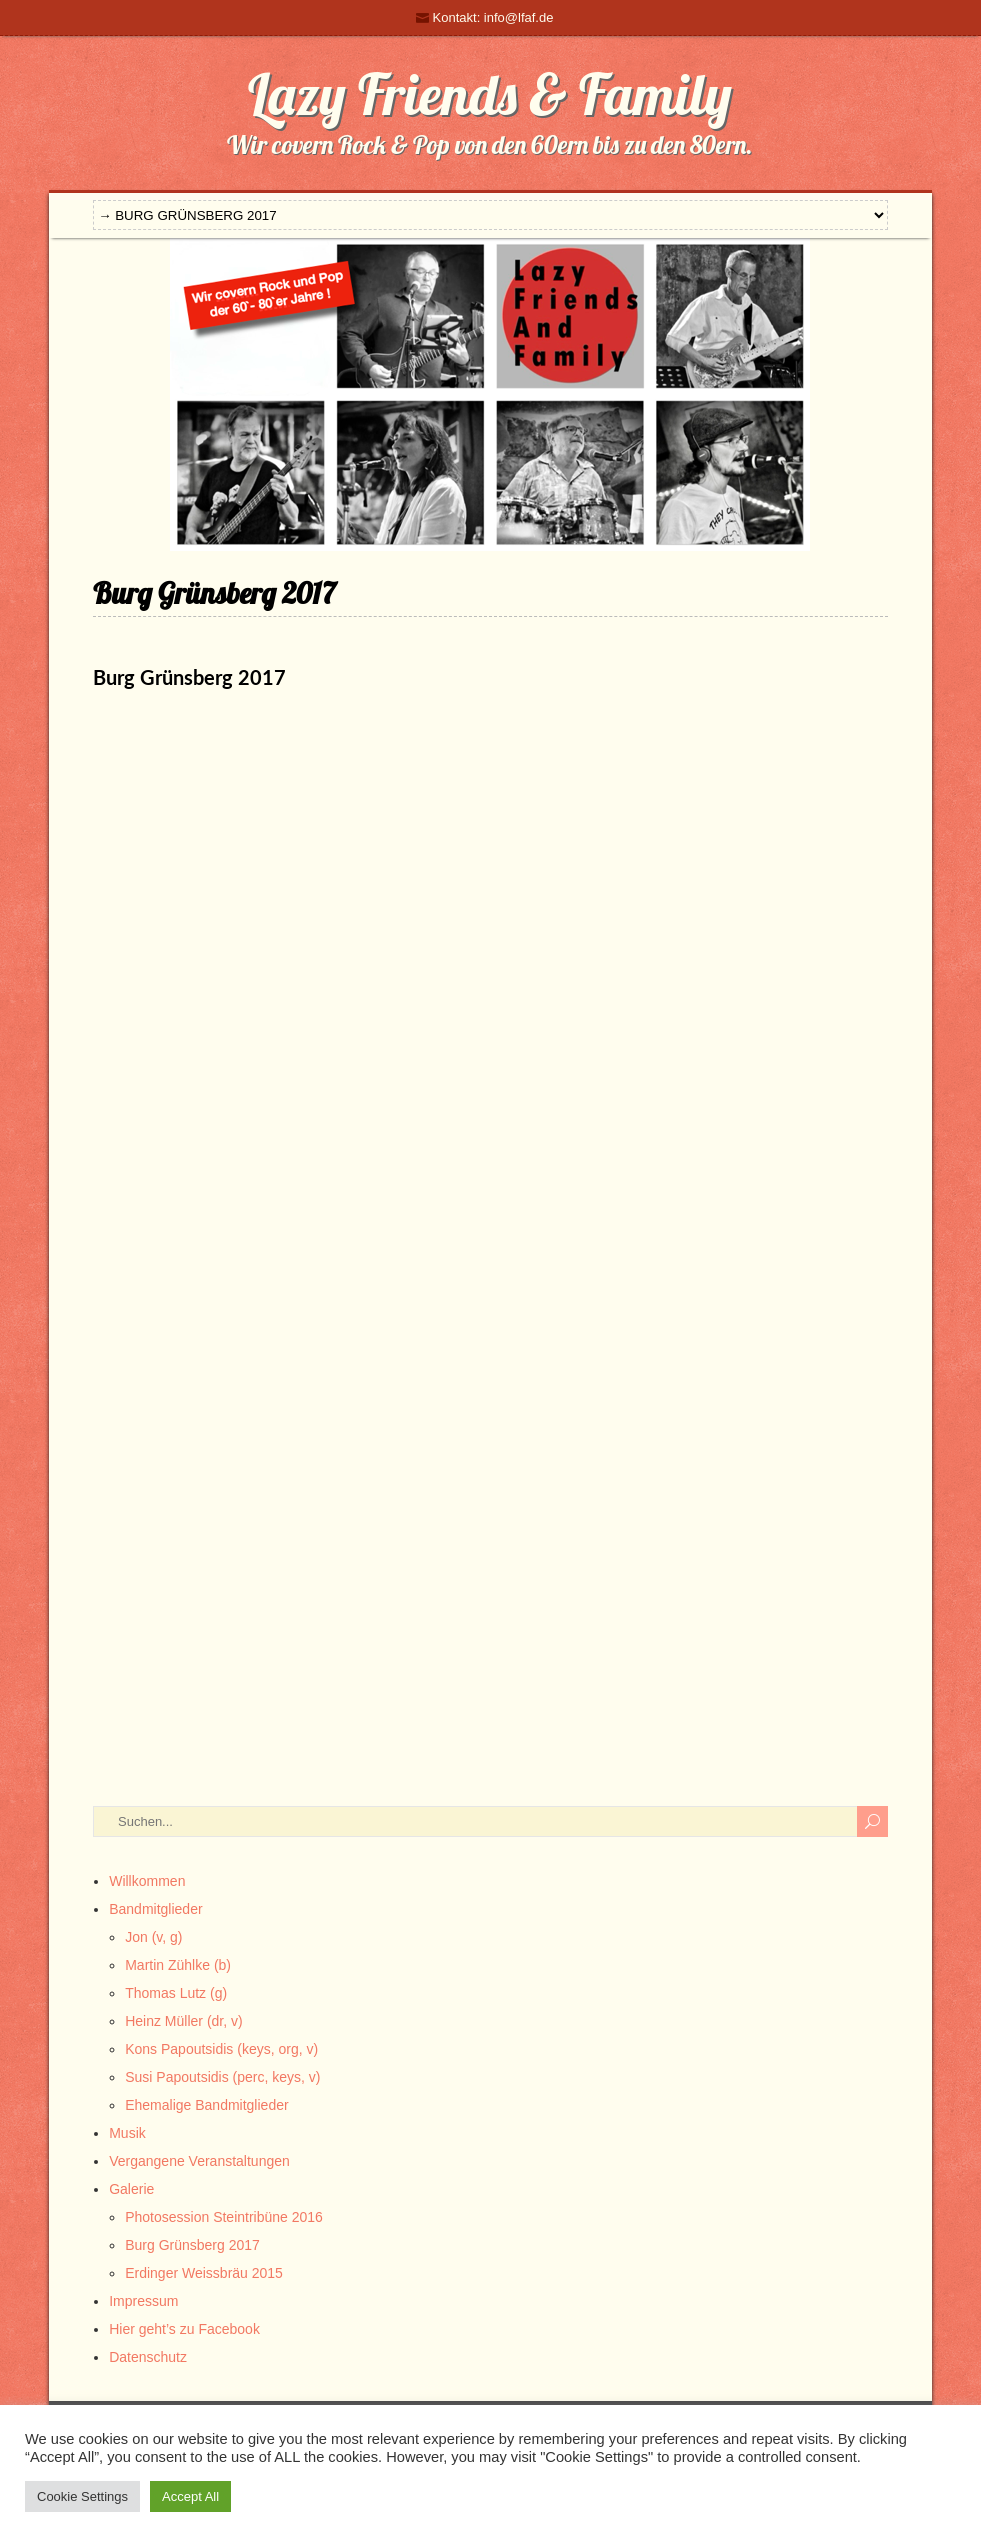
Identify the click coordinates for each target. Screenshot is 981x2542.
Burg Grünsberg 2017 (192, 2245)
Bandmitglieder (155, 1909)
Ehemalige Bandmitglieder (206, 2105)
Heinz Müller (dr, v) (183, 2021)
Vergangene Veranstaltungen (199, 2161)
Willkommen (147, 1881)
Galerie (131, 2189)
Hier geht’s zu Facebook (184, 2329)
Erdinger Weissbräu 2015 (204, 2273)
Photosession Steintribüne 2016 (224, 2217)
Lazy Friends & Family (490, 94)
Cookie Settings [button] (82, 2496)
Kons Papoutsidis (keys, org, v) (221, 2049)
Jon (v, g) (153, 1937)
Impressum (143, 2301)
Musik (127, 2133)
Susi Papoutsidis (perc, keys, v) (222, 2077)
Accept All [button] (190, 2496)
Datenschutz (148, 2357)
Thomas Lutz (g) (176, 1993)
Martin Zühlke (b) (178, 1965)
